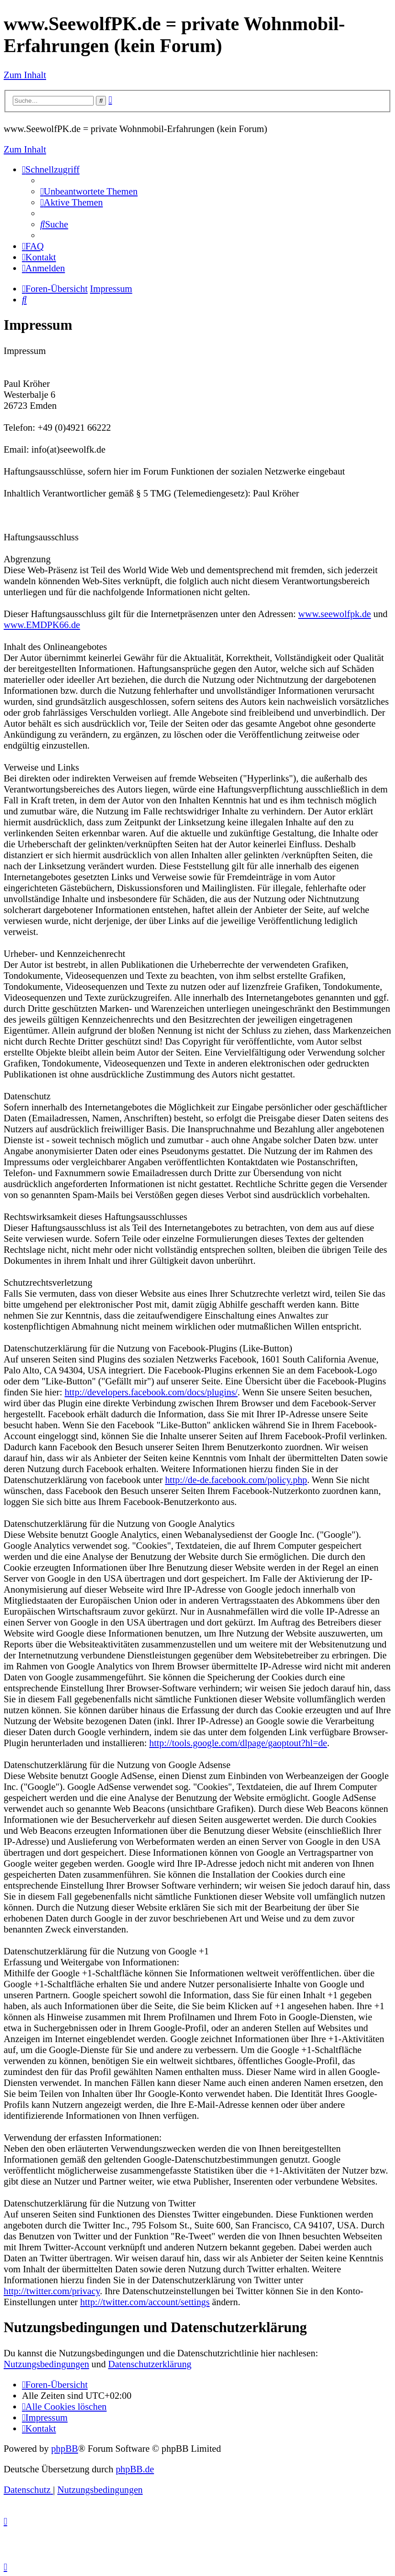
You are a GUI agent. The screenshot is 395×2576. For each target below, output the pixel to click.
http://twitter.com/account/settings (145, 2301)
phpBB (64, 2448)
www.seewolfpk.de (334, 613)
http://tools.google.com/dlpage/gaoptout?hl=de (238, 1742)
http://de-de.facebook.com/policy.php (236, 1479)
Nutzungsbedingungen (46, 2364)
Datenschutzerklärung (149, 2364)
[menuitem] (88, 191)
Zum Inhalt (25, 74)
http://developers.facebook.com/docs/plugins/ (150, 1392)
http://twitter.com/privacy (52, 2291)
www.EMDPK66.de (42, 624)
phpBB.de (135, 2469)
